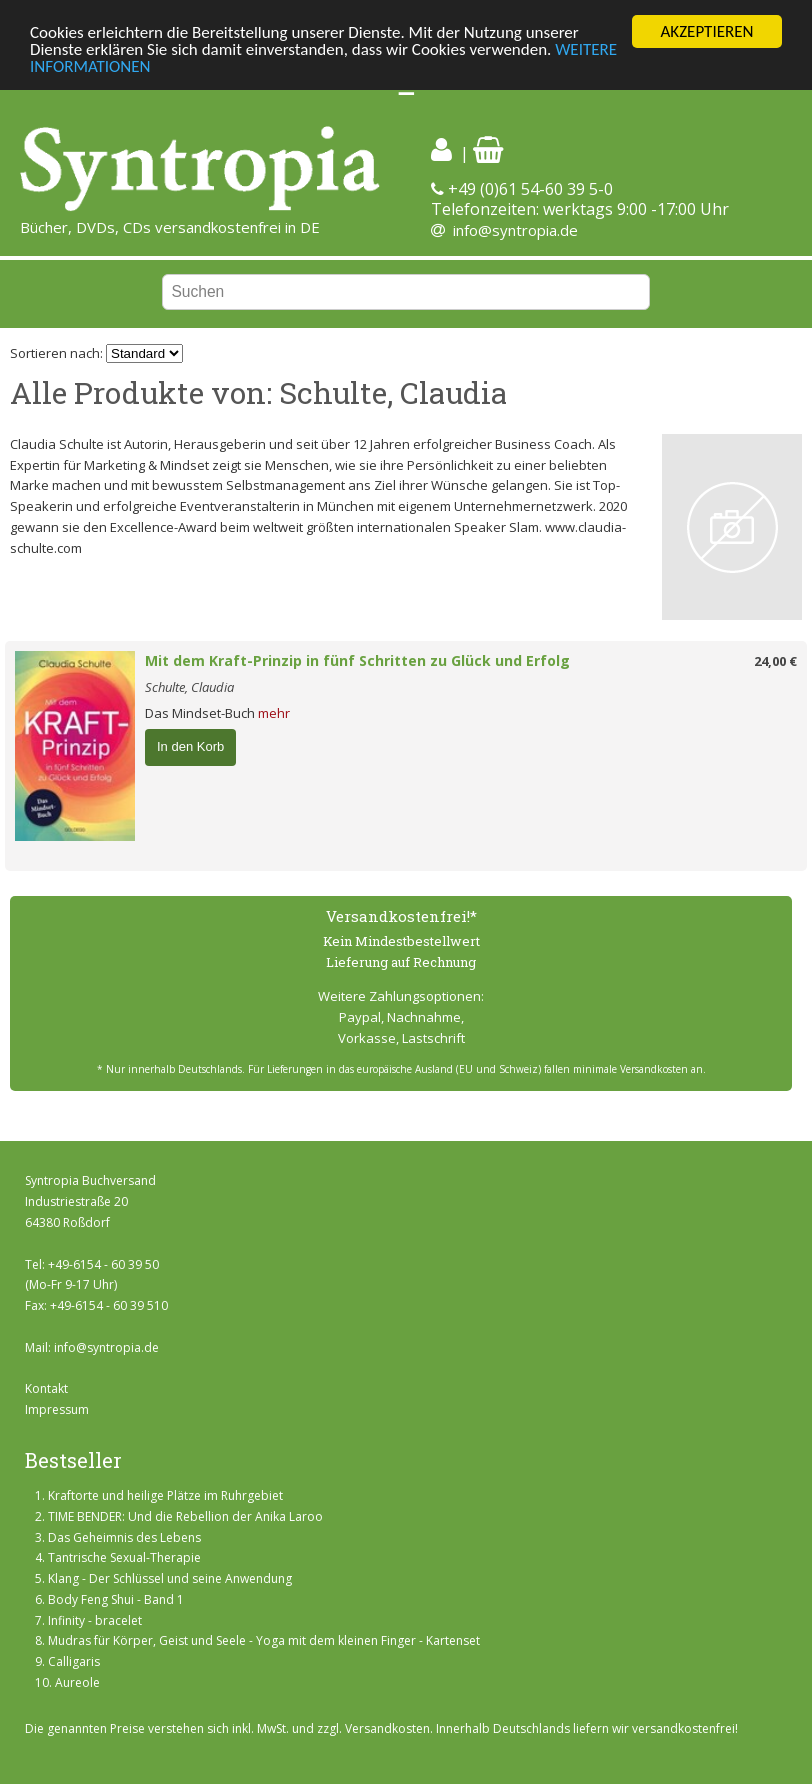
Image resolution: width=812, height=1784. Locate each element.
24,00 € (775, 661)
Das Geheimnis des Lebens (124, 1536)
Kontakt (46, 1388)
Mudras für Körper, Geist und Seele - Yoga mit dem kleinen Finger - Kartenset (264, 1640)
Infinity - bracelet (95, 1620)
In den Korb (190, 746)
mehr (274, 713)
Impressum (57, 1409)
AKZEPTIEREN (706, 31)
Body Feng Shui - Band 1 (116, 1599)
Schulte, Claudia (189, 687)
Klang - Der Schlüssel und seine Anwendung (170, 1578)
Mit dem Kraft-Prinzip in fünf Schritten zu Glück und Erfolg (357, 660)
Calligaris (74, 1661)
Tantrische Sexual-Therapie (124, 1557)
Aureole (77, 1682)
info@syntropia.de (515, 230)
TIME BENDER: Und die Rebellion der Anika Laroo (185, 1516)
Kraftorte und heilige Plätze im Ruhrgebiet (165, 1495)
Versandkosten (387, 1728)
